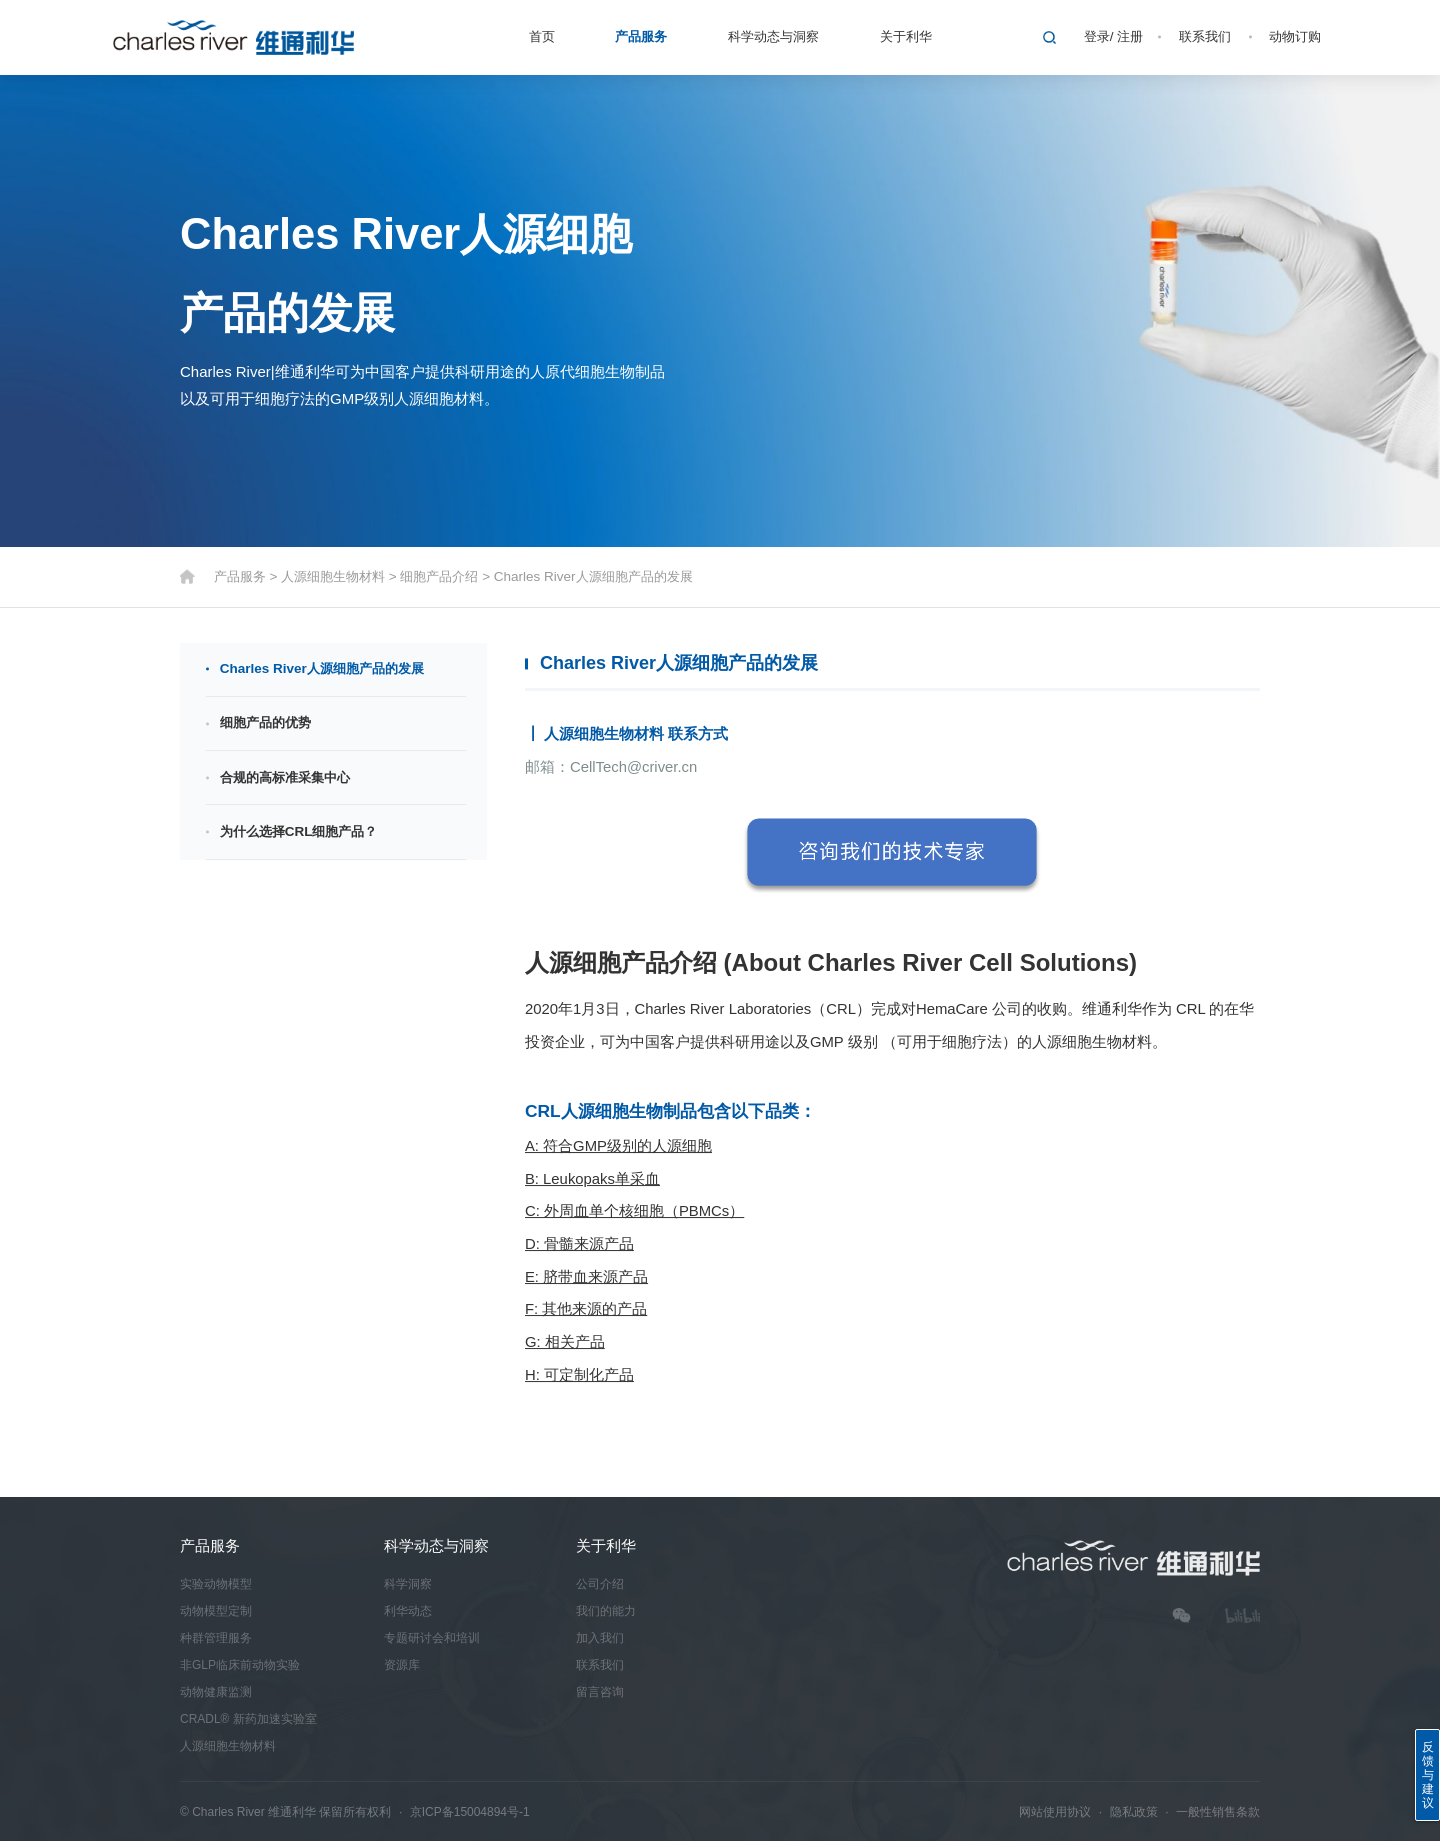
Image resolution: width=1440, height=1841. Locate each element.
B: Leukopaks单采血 (592, 1179)
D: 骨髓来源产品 (579, 1245)
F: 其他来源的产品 (586, 1310)
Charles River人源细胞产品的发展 (593, 576)
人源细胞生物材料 (333, 576)
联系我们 (1205, 36)
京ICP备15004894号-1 (470, 1812)
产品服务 (641, 36)
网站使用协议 (1055, 1812)
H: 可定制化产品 (579, 1375)
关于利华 (906, 36)
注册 (1130, 36)
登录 (1097, 36)
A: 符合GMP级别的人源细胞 (618, 1146)
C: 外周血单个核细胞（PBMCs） (634, 1212)
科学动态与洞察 (773, 36)
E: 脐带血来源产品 (586, 1277)
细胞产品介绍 (439, 576)
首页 (542, 36)
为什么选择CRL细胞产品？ (299, 831)
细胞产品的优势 (265, 723)
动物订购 (1295, 36)
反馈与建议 (1428, 1775)
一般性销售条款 (1218, 1812)
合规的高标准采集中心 (285, 777)
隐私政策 (1134, 1812)
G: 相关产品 (565, 1343)
